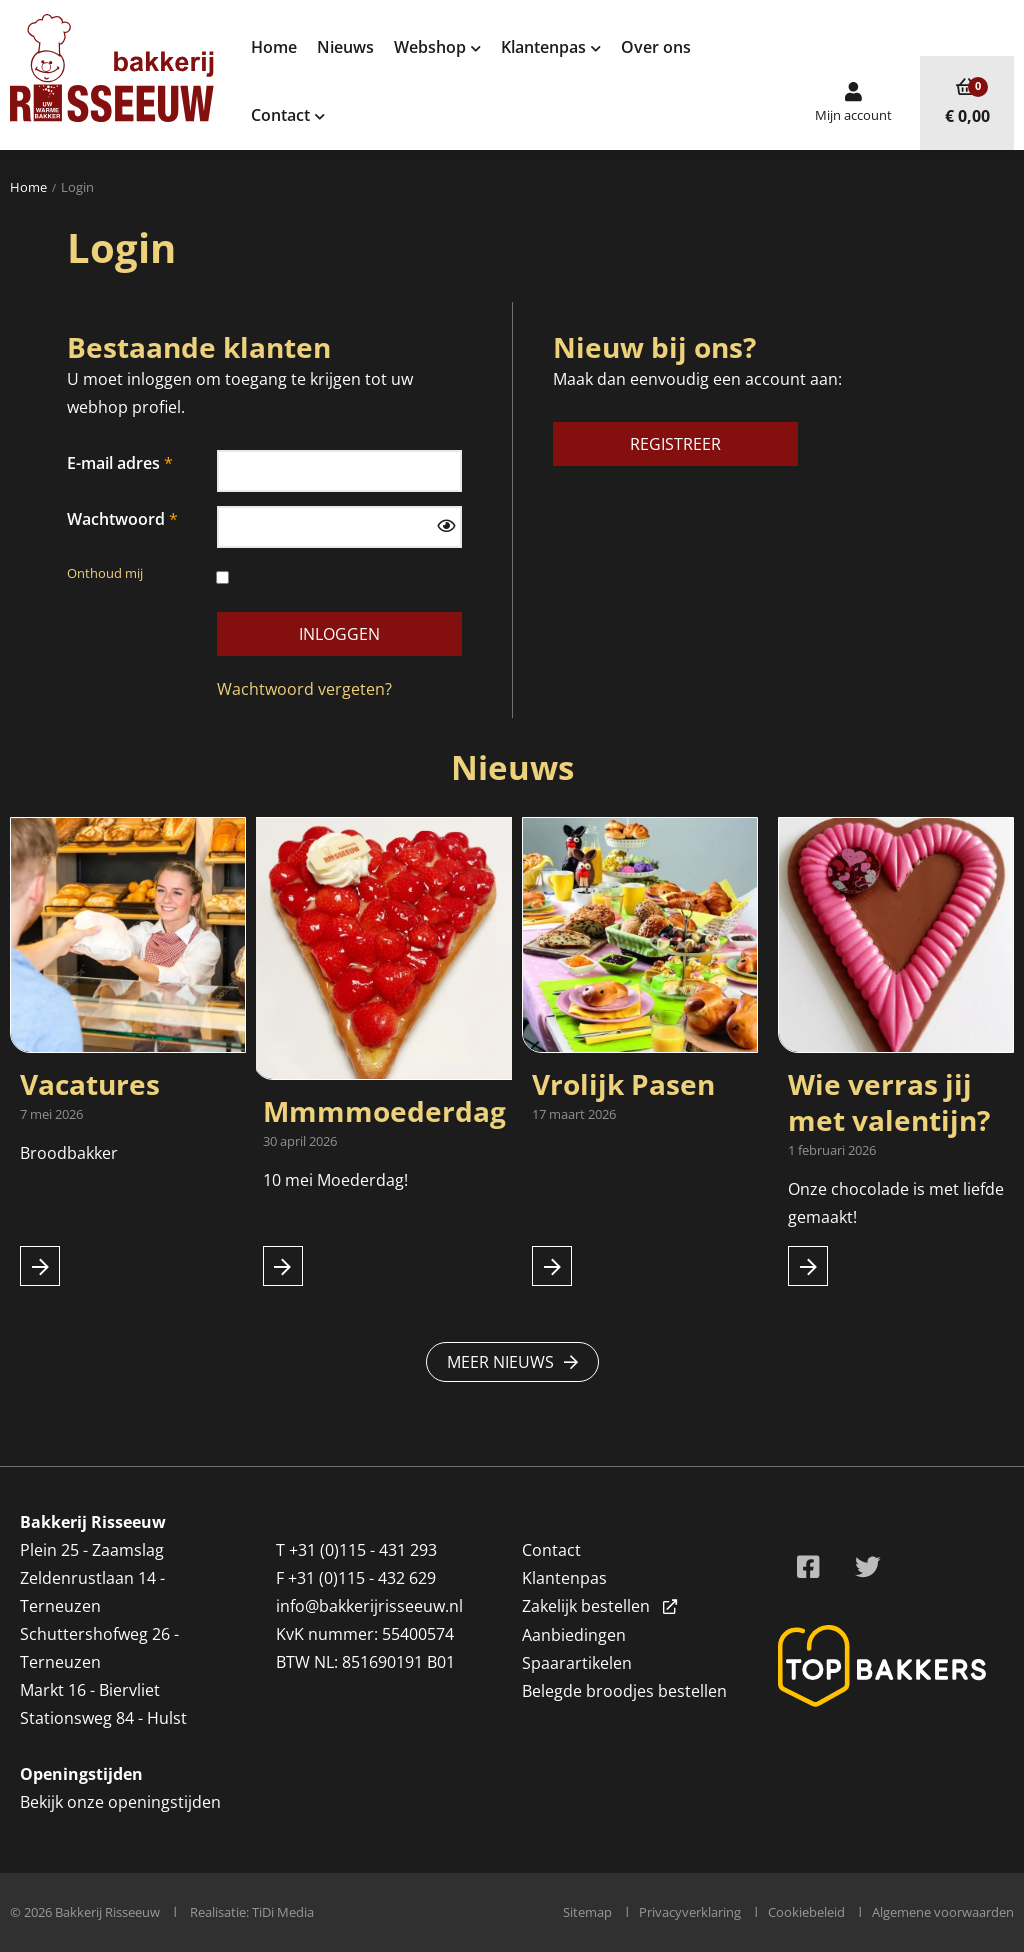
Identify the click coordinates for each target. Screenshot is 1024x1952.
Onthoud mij (142, 574)
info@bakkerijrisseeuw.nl (369, 1606)
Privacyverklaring (690, 1912)
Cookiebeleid (806, 1912)
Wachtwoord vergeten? (304, 689)
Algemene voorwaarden (943, 1912)
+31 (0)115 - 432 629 (362, 1578)
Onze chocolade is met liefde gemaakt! (896, 1203)
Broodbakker (71, 1153)
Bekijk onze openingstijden (120, 1802)
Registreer (675, 444)
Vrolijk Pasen (623, 1084)
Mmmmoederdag (384, 1111)
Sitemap (587, 1912)
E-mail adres (113, 463)
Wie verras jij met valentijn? (889, 1102)
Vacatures (90, 1084)
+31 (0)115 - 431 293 (363, 1550)
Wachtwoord (116, 519)
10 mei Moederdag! (335, 1180)
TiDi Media (283, 1912)
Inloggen (339, 634)
